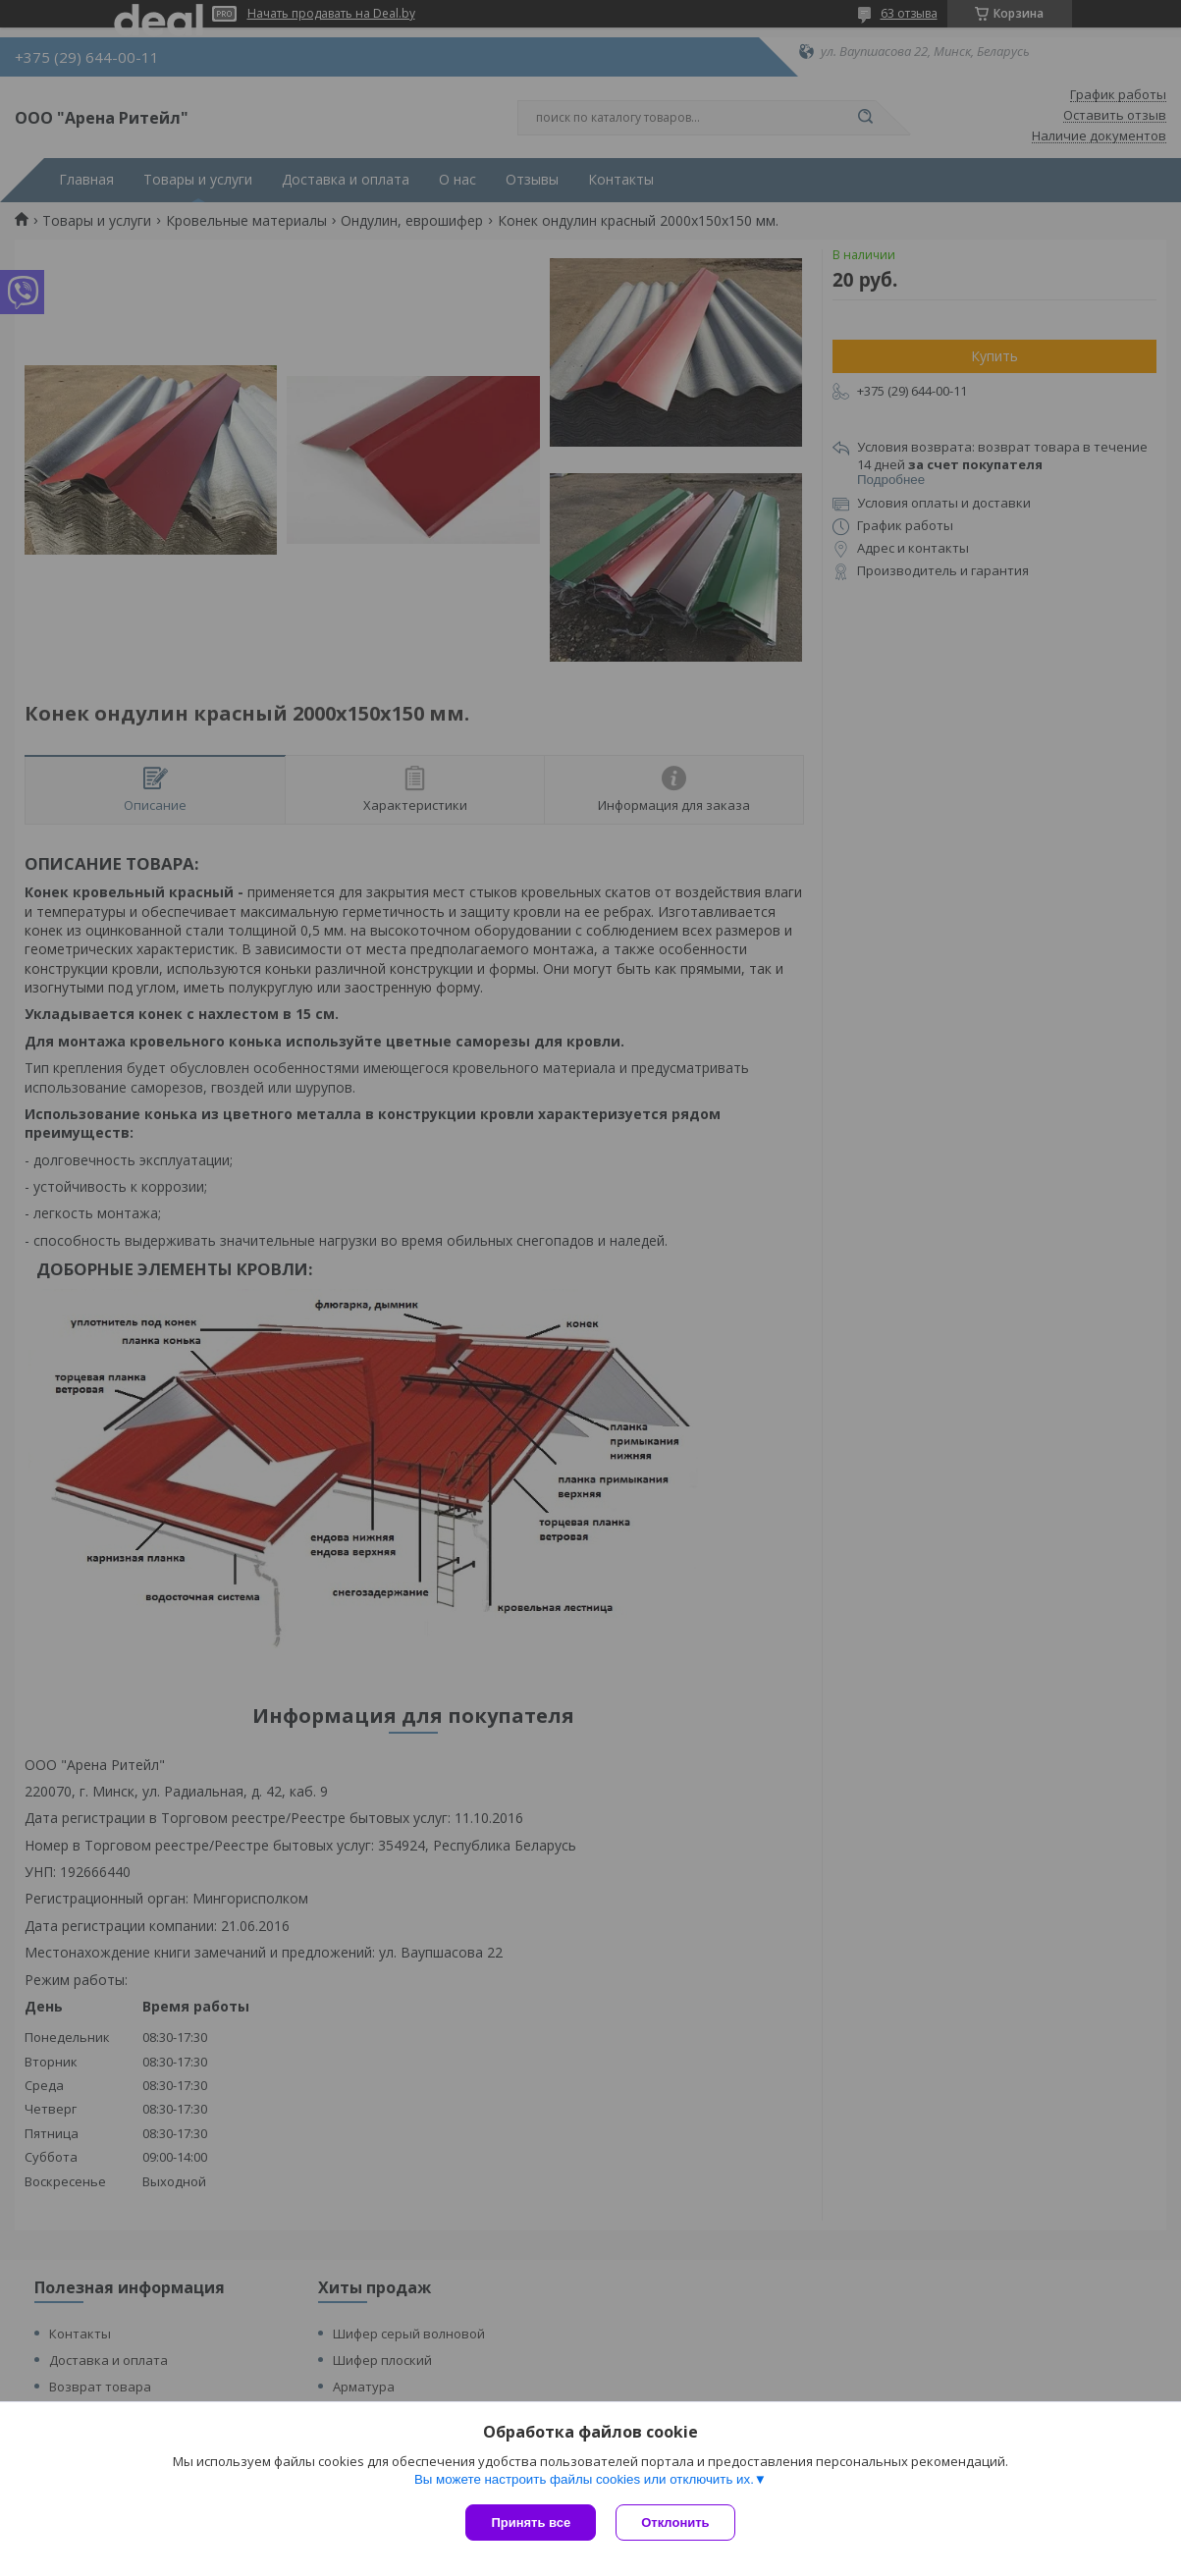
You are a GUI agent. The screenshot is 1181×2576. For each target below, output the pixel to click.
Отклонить (675, 2522)
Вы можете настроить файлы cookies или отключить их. (584, 2479)
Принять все (530, 2522)
